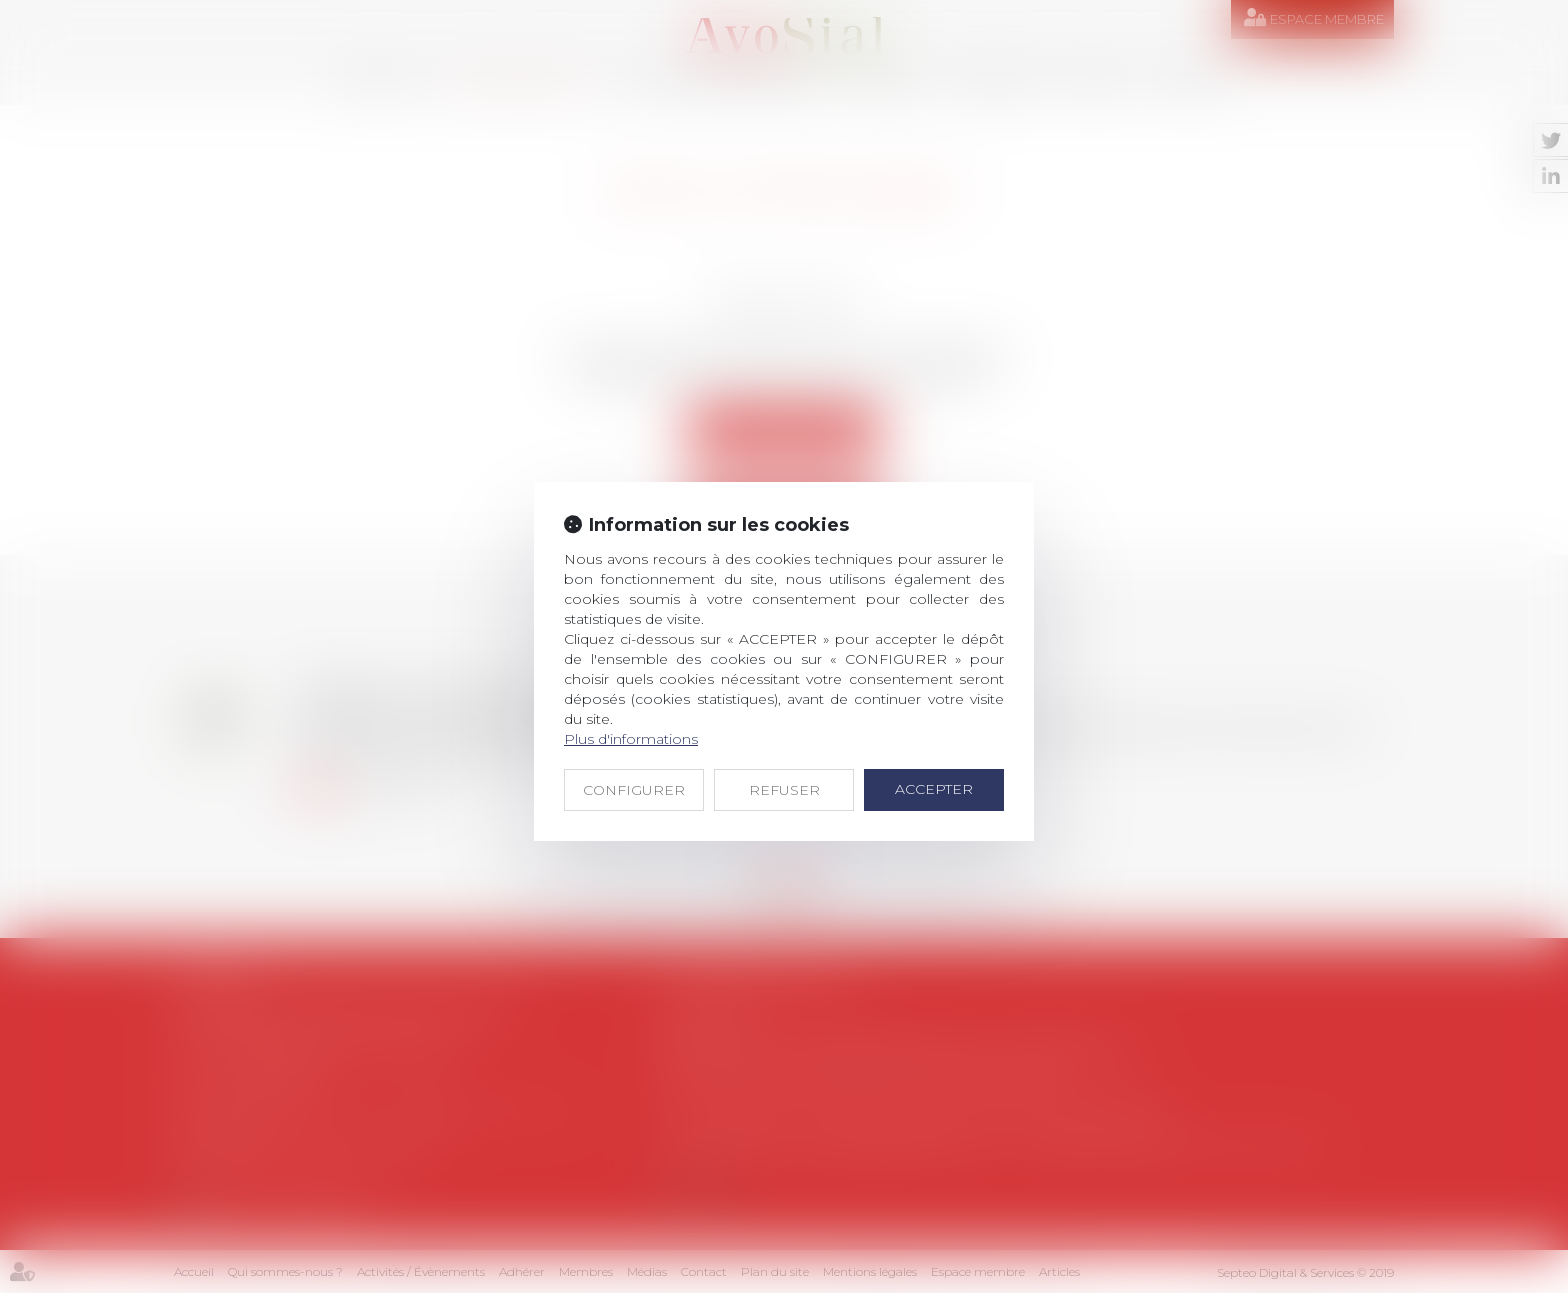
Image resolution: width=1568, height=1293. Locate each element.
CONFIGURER (634, 790)
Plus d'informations (631, 739)
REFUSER (784, 790)
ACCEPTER (934, 789)
